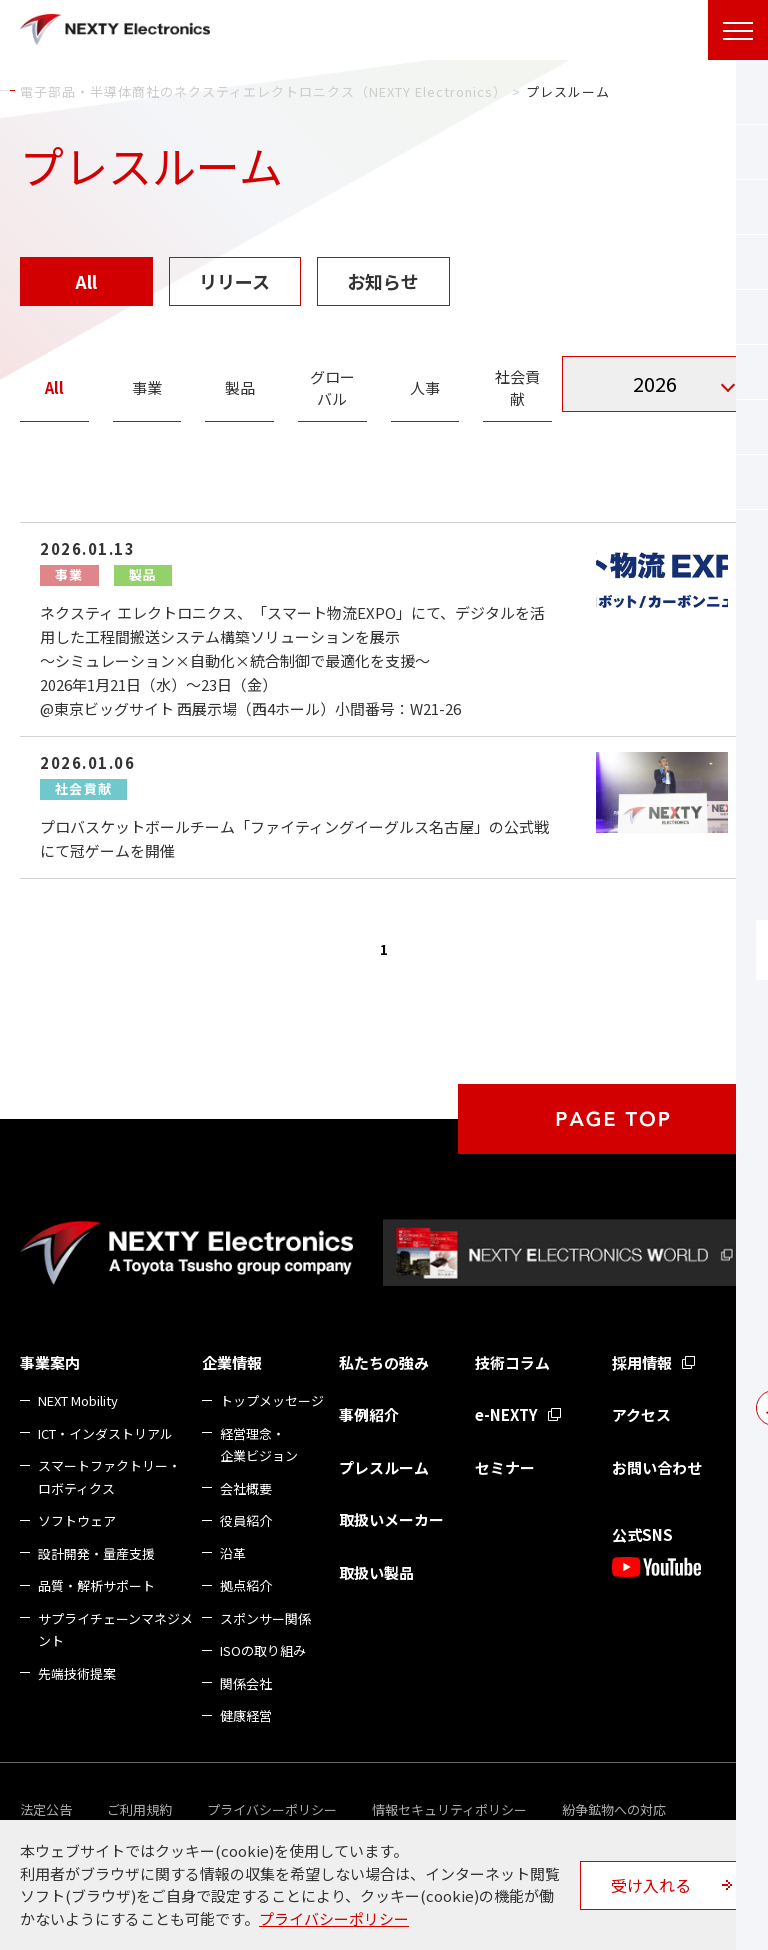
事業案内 (50, 1362)
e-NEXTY (506, 1414)
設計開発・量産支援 (96, 1553)
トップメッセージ (272, 1400)
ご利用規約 (139, 1809)
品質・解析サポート (96, 1585)
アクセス (641, 1414)
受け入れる (651, 1885)
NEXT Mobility (78, 1400)
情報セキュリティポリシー (449, 1809)
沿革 (233, 1553)
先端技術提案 (77, 1673)
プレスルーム (384, 1467)
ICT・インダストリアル (105, 1433)
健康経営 (246, 1715)
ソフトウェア (77, 1520)
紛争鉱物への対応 (614, 1809)
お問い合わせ (657, 1467)
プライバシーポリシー (272, 1809)
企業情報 (232, 1362)
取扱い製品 (376, 1572)
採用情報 (642, 1362)
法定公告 (46, 1809)
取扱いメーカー (391, 1519)
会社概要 (246, 1488)
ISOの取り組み (263, 1650)
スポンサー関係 (265, 1618)
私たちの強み (384, 1362)
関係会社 (246, 1683)
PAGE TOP (613, 1119)
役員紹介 (246, 1520)
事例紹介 (369, 1414)
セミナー (505, 1467)
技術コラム (512, 1362)
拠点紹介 (246, 1585)
